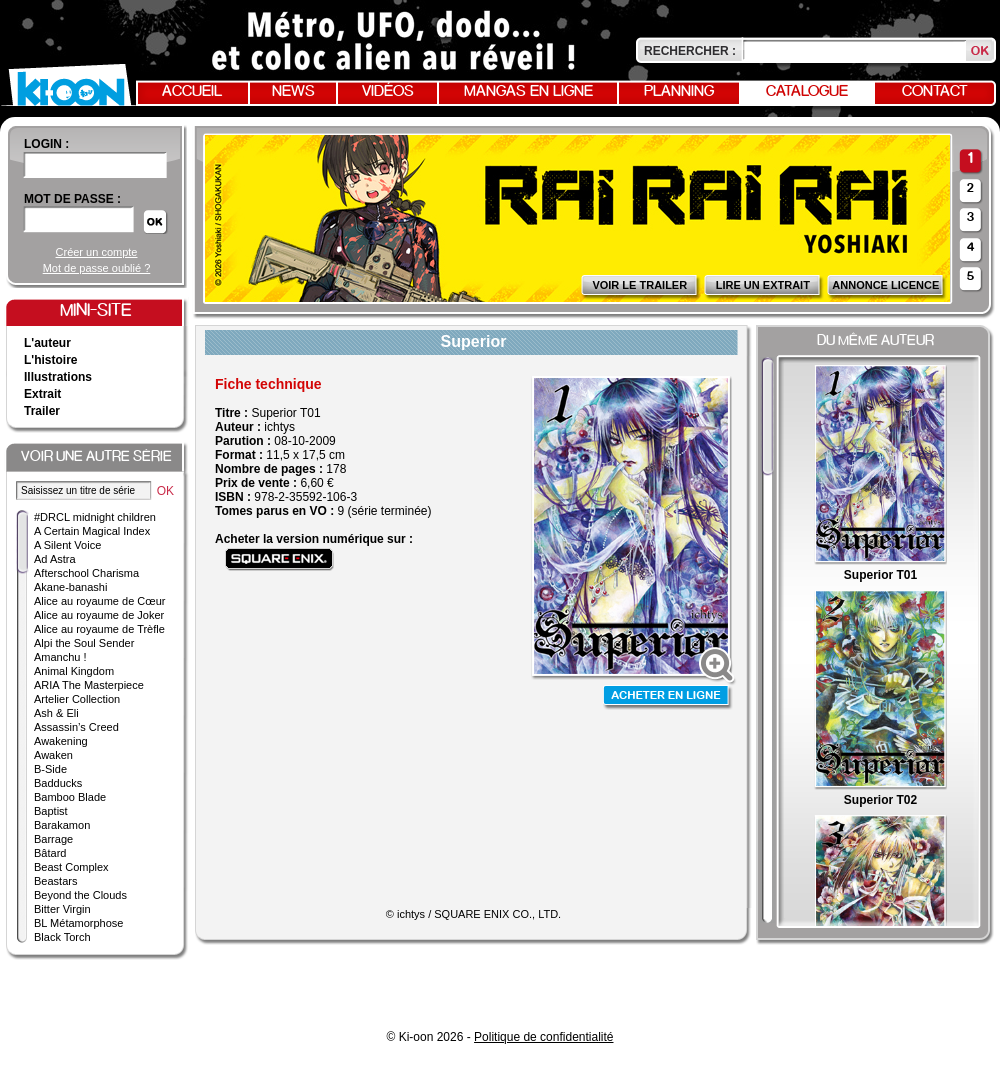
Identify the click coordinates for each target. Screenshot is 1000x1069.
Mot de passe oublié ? (97, 268)
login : (46, 144)
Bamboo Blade (70, 797)
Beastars (55, 881)
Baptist (51, 811)
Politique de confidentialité (543, 1037)
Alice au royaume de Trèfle (99, 629)
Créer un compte (97, 252)
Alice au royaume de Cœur (99, 601)
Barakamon (62, 825)
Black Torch (62, 937)
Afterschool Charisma (86, 573)
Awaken (53, 755)
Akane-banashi (70, 587)
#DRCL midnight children (95, 517)
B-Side (50, 769)
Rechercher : (690, 51)
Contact (935, 92)
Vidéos (388, 92)
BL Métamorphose (78, 923)
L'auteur (47, 343)
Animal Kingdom (74, 671)
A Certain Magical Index (92, 531)
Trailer (42, 411)
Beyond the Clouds (80, 895)
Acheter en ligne (668, 697)
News (293, 92)
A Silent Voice (67, 545)
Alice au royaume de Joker (99, 615)
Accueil (192, 92)
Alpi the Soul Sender (84, 643)
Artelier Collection (77, 699)
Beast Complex (71, 867)
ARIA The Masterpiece (89, 685)
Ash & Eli (56, 713)
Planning (679, 92)
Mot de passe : (72, 199)
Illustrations (58, 377)
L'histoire (51, 360)
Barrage (53, 839)
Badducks (58, 783)
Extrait (42, 394)
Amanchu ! (60, 657)
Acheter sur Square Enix (279, 559)
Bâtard (50, 853)
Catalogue (807, 92)
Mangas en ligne (528, 92)
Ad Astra (55, 559)
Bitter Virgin (62, 909)
